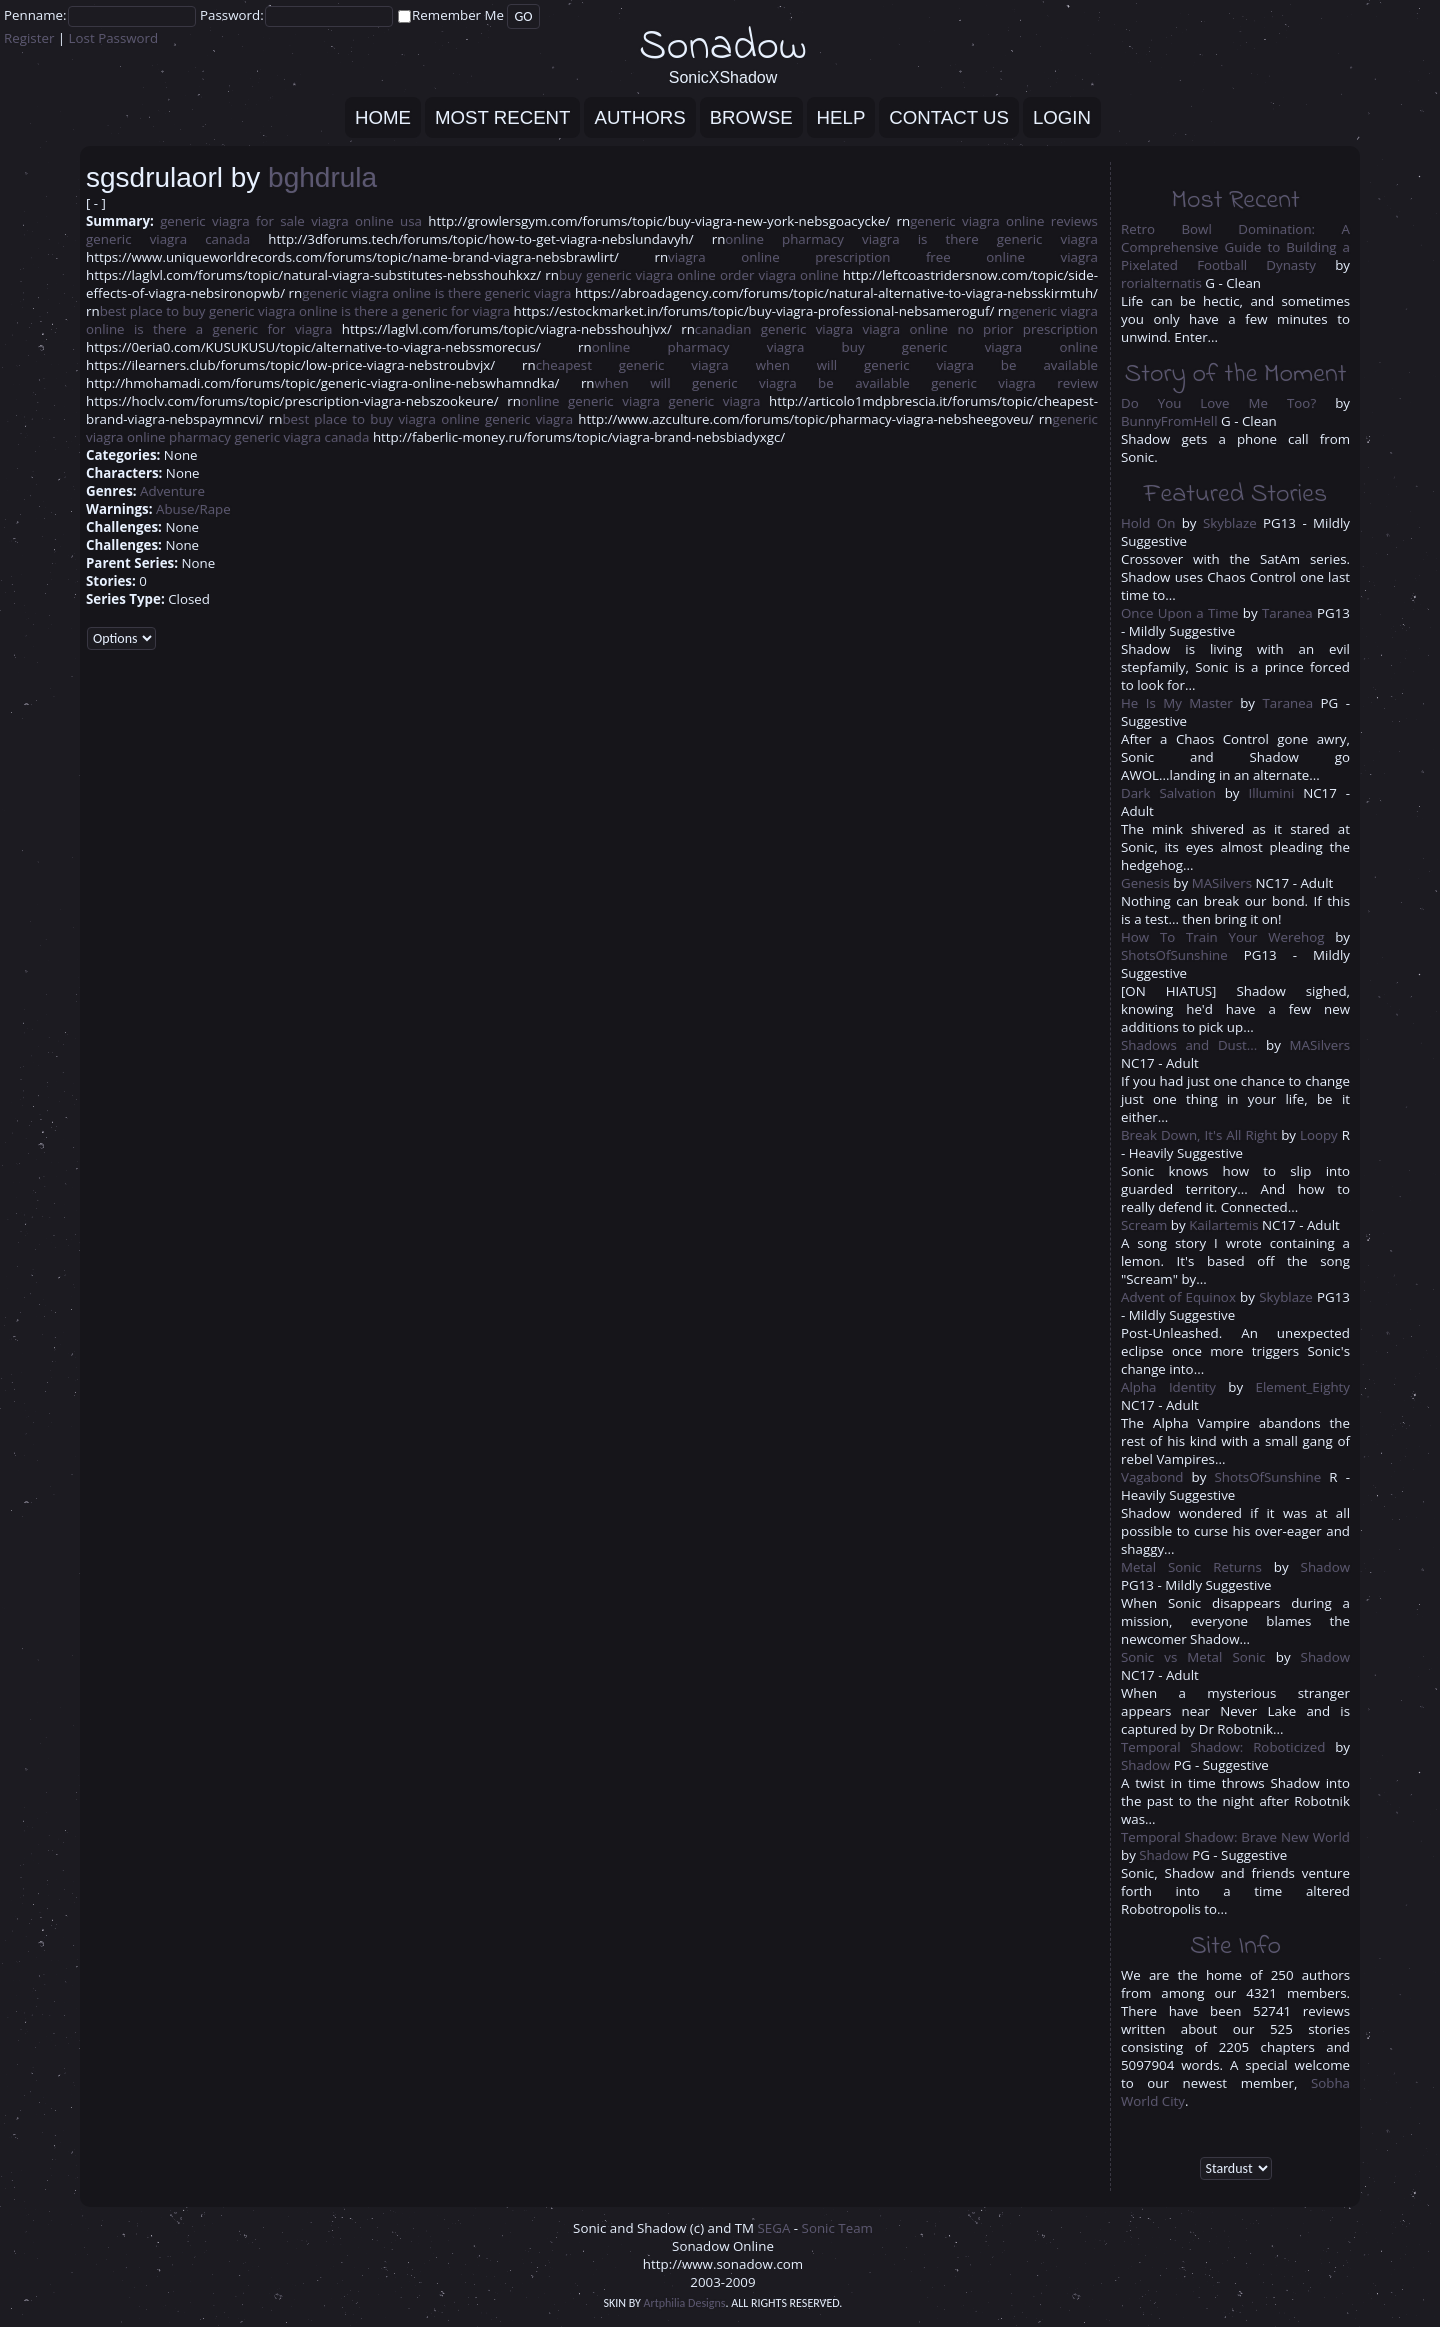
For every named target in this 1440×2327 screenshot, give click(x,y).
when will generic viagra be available (927, 365)
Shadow (1325, 1567)
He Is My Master (1177, 703)
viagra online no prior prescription (980, 329)
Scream (1144, 1225)
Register (29, 38)
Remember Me (458, 15)
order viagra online (779, 275)
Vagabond (1152, 1477)
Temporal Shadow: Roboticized (1223, 1747)
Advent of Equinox (1178, 1297)
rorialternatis (1161, 283)
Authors (639, 117)
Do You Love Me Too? (1218, 403)
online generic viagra (590, 401)
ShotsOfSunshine (1174, 955)
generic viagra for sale (232, 221)
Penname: (35, 15)
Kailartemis (1223, 1225)
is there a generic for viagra (425, 311)
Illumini (1271, 793)
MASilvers (1222, 883)
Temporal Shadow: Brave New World (1235, 1837)
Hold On (1148, 523)
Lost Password (114, 38)
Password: (232, 15)
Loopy (1319, 1135)
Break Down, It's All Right (1201, 1135)
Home (383, 117)
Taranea (1287, 613)
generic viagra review (1014, 383)
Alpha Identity (1168, 1387)
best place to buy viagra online (380, 419)
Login (1062, 117)
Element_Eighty (1303, 1387)
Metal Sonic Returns (1191, 1567)
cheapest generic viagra (632, 365)
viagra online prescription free (809, 257)
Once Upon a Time (1179, 613)
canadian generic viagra (774, 329)
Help (841, 117)
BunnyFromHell (1169, 421)
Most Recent (502, 117)
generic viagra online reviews (1004, 221)
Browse (751, 117)
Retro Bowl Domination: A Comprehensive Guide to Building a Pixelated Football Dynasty (1235, 247)
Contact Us (949, 117)
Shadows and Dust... (1189, 1045)
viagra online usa (366, 221)
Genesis (1145, 883)
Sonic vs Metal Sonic (1193, 1657)
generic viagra (715, 401)
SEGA (774, 2228)
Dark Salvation (1168, 793)
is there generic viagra (1008, 239)
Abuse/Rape (193, 509)
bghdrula (322, 177)
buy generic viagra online (637, 275)
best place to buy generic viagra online (219, 311)
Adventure (172, 491)
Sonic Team (837, 2228)
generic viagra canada (168, 239)
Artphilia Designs (685, 2303)
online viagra (1042, 257)
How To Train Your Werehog (1222, 937)
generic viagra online (366, 293)
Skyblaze (1230, 523)
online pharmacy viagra (812, 239)
